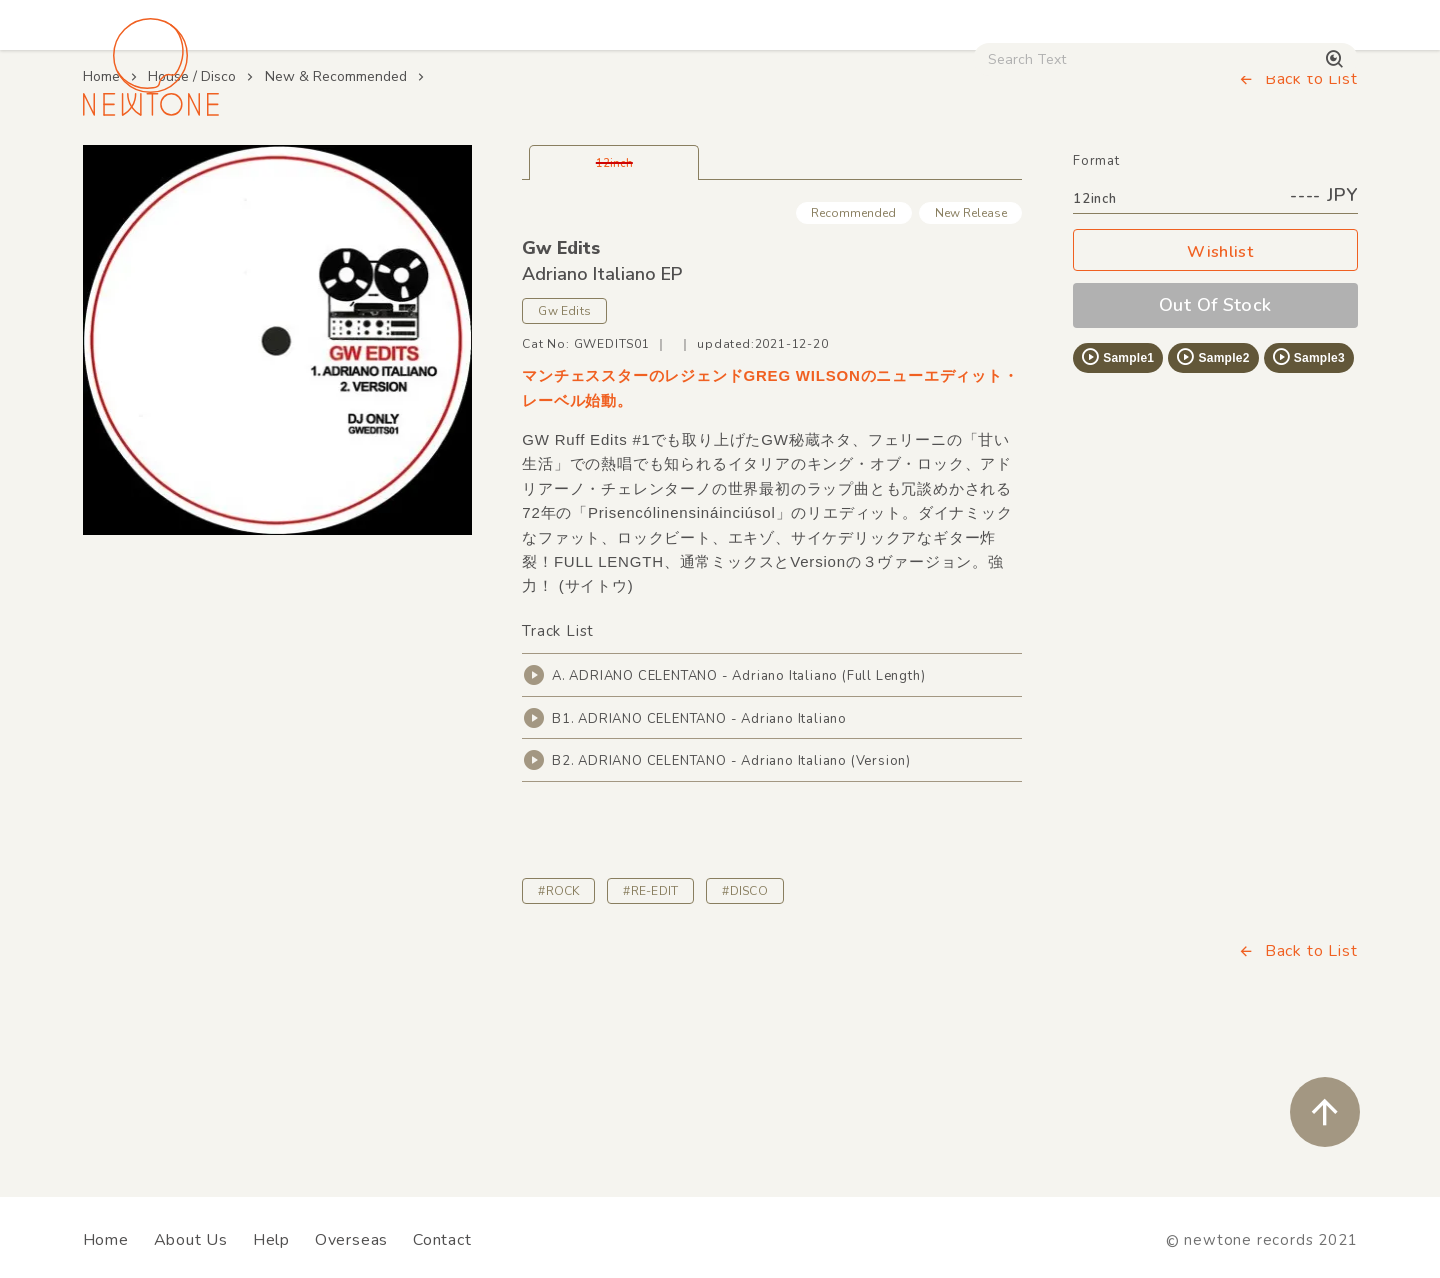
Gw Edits (561, 388)
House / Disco (149, 171)
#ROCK (558, 1031)
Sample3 (1308, 497)
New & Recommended (336, 216)
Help (271, 1240)
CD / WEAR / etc (868, 171)
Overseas (351, 1240)
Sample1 (1117, 497)
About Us (191, 1240)
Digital (1110, 171)
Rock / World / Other (666, 171)
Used (1010, 171)
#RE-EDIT (650, 1031)
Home (101, 216)
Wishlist (1215, 392)
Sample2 (1212, 497)
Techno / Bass (312, 171)
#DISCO (744, 1031)
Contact (442, 1240)
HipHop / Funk (475, 171)
